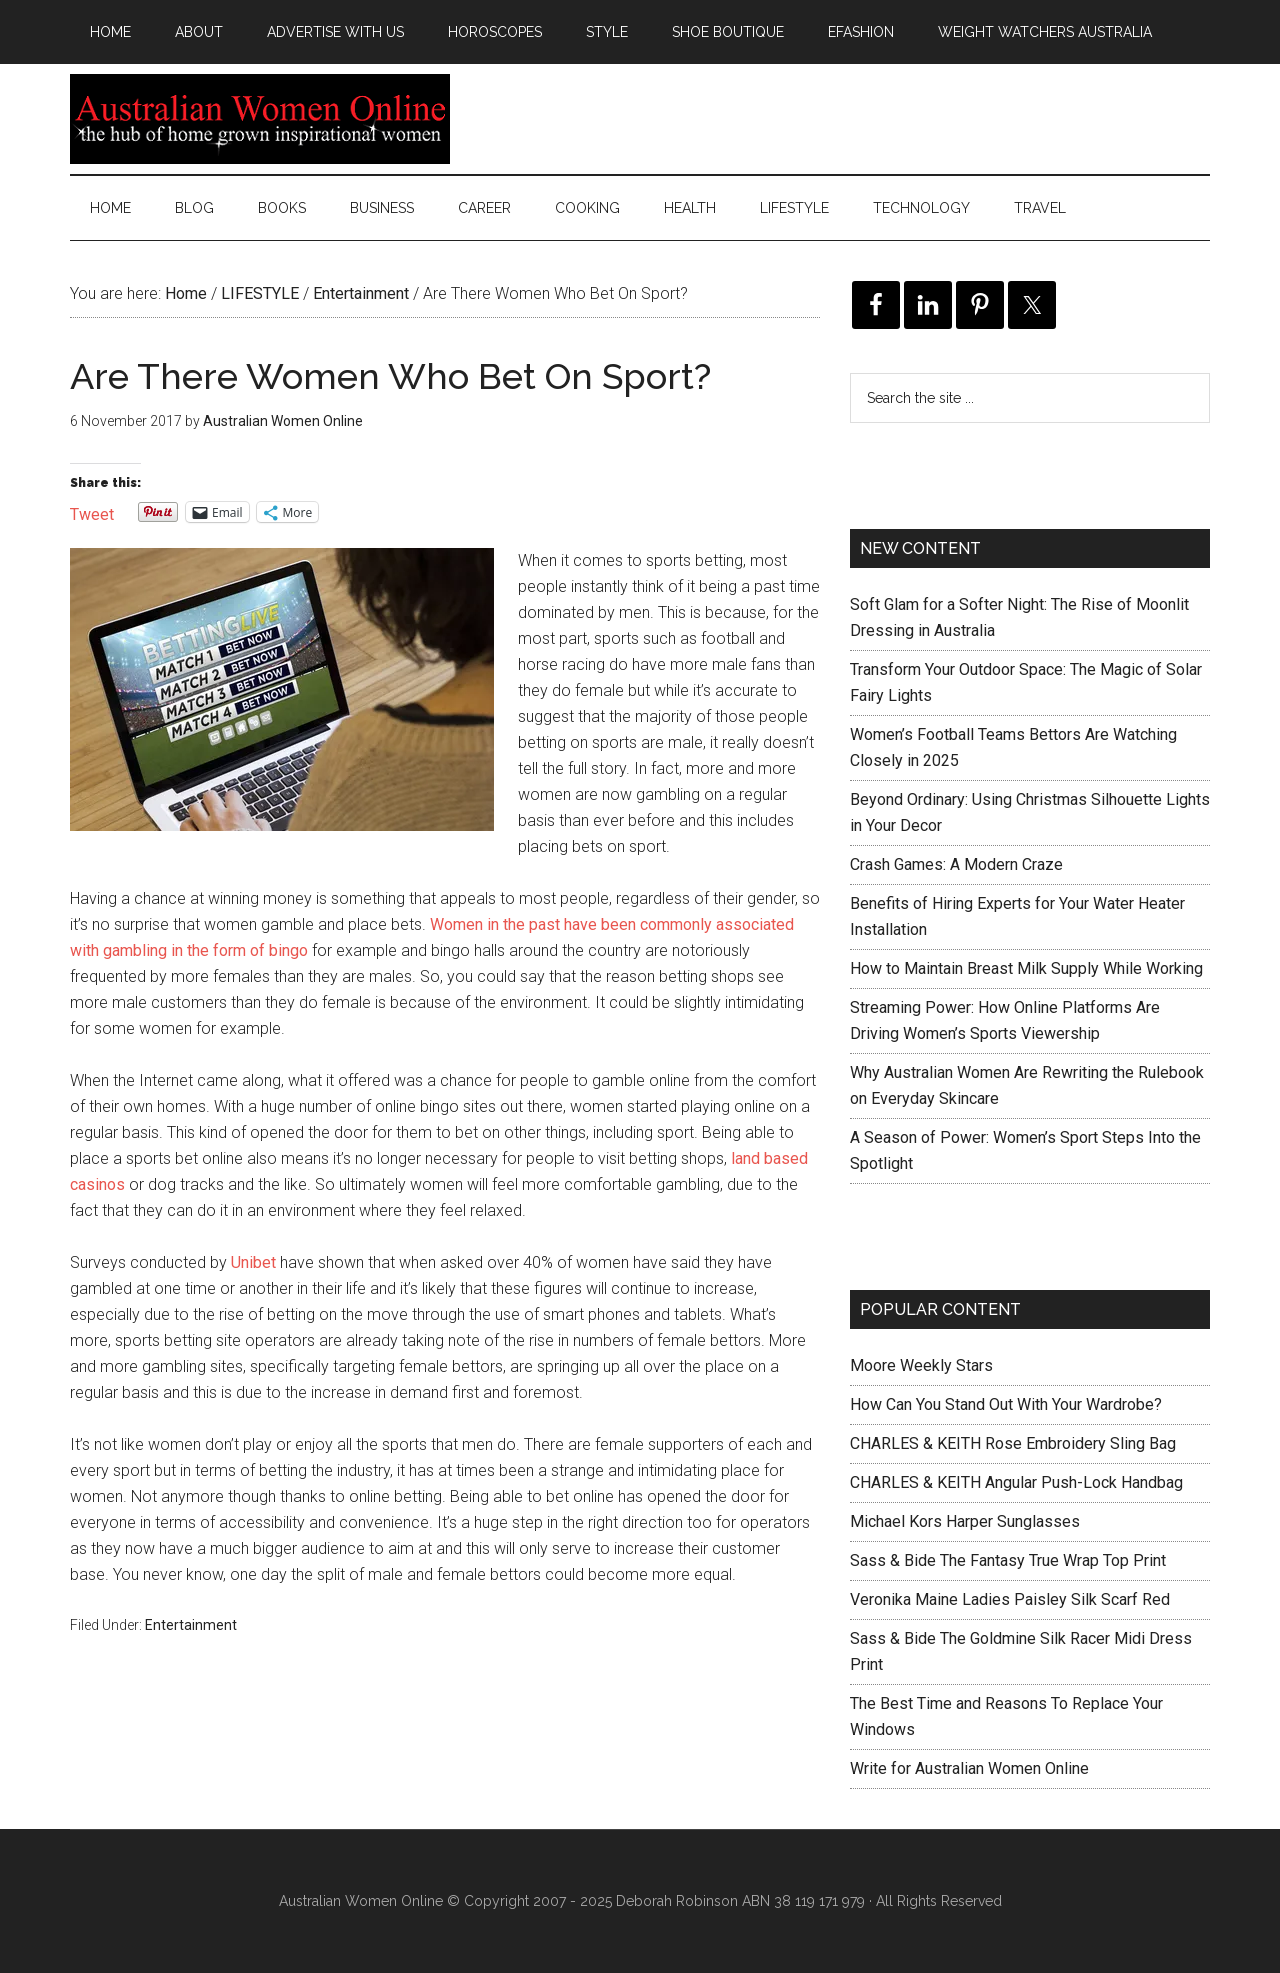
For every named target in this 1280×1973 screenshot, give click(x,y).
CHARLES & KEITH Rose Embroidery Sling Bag (1013, 1443)
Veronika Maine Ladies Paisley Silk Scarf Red (1010, 1599)
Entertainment (191, 1625)
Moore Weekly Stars (921, 1365)
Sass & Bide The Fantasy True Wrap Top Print (1008, 1560)
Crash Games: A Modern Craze (956, 864)
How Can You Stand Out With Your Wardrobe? (1006, 1404)
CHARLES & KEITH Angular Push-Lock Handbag (1016, 1482)
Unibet (253, 1262)
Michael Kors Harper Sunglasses (965, 1521)
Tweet (92, 512)
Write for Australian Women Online (969, 1768)
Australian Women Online (260, 119)
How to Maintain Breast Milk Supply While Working (1026, 968)
